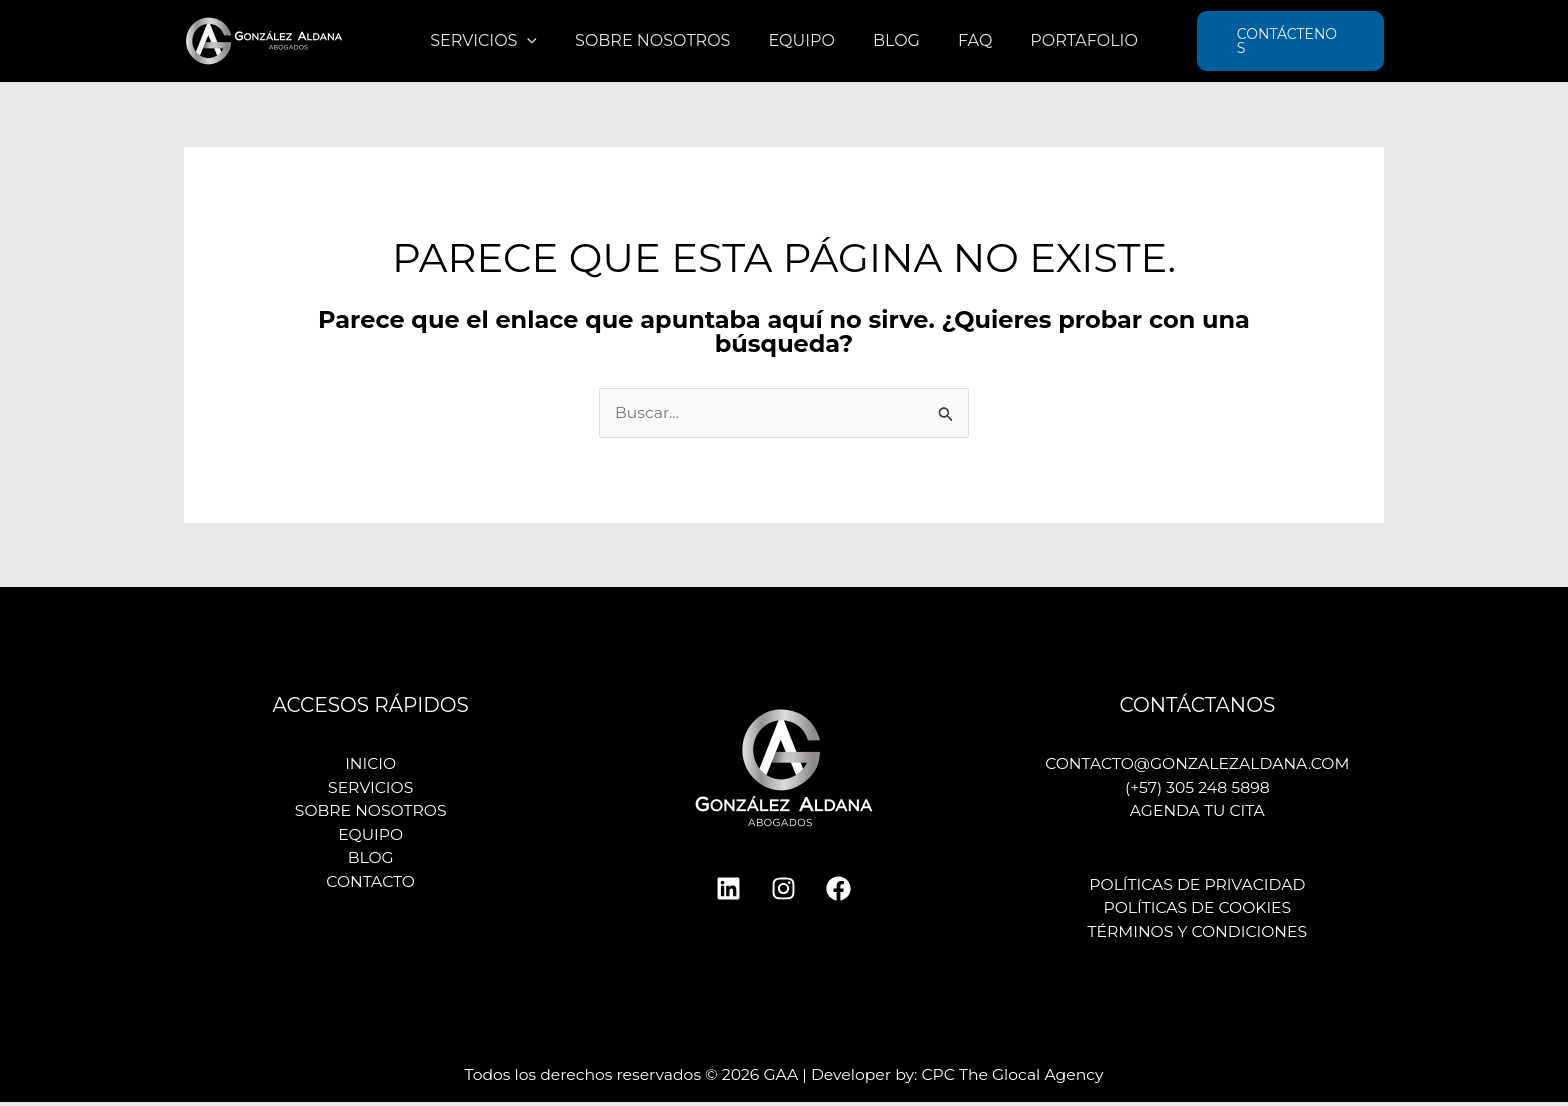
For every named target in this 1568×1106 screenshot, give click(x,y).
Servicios (498, 41)
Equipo (804, 40)
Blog (893, 40)
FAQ (966, 40)
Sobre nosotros (661, 40)
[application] (542, 41)
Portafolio (1069, 40)
